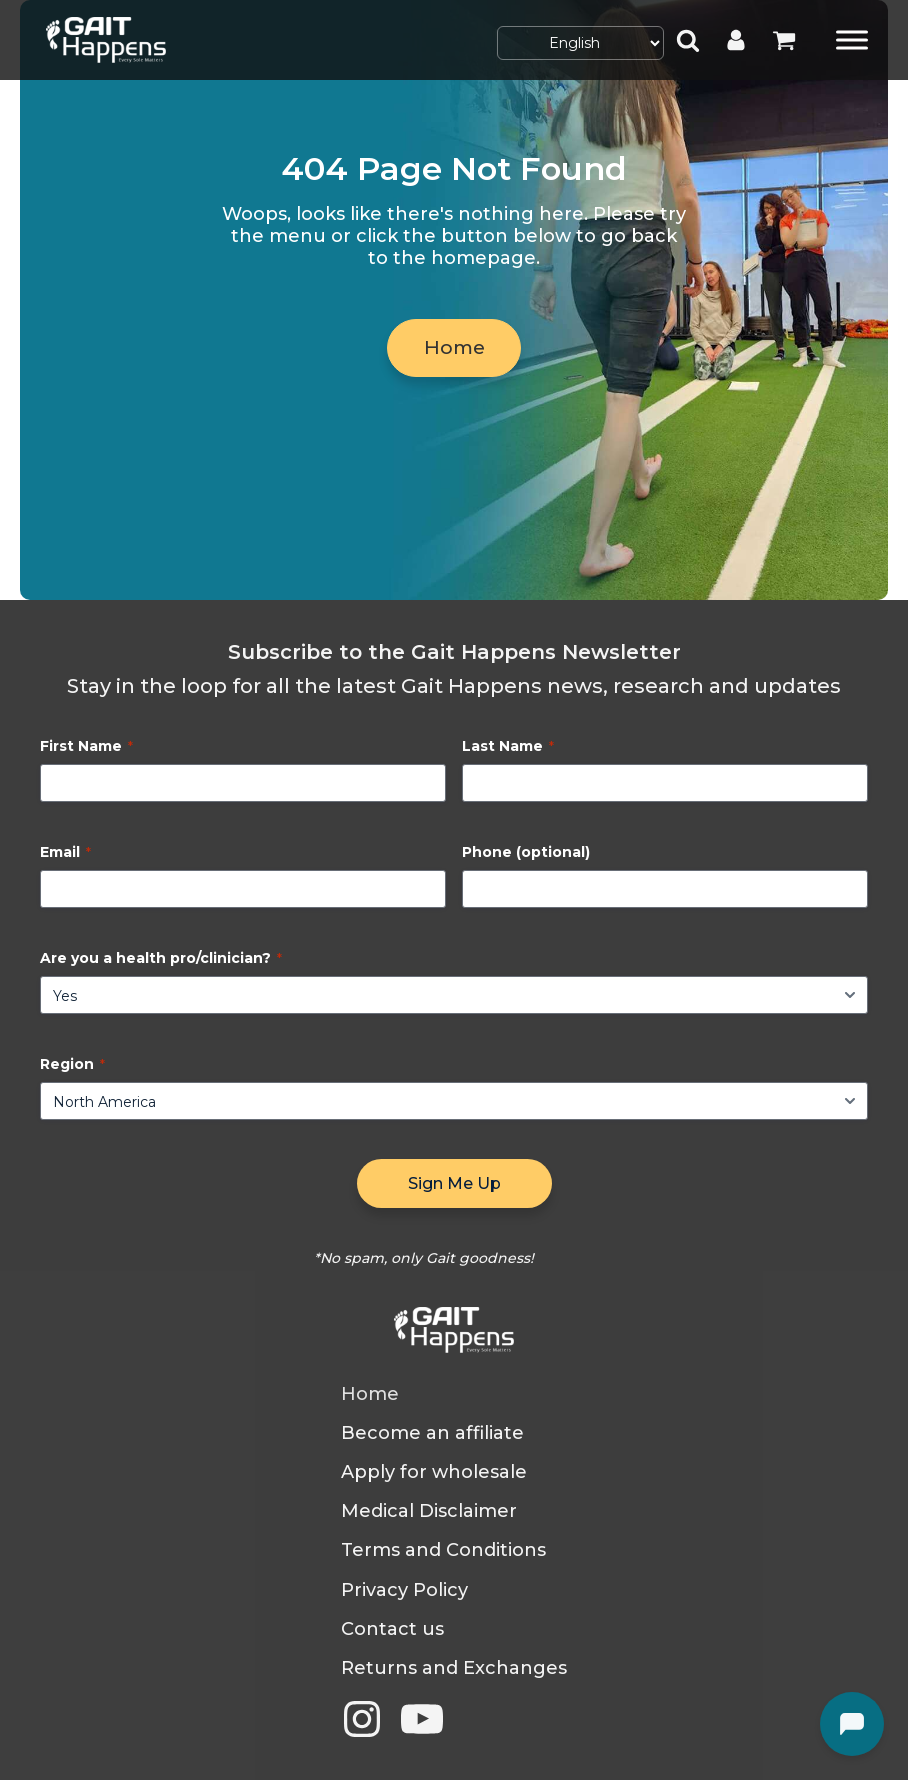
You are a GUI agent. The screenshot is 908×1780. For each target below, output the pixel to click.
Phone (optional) (526, 852)
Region (72, 1064)
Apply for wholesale (434, 1472)
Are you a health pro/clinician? (161, 958)
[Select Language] (580, 43)
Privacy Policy (404, 1590)
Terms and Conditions (443, 1550)
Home (454, 350)
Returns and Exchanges (454, 1668)
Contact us (392, 1629)
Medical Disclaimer (429, 1511)
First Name (86, 746)
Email (65, 852)
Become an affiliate (432, 1433)
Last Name (508, 746)
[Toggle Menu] (852, 39)
